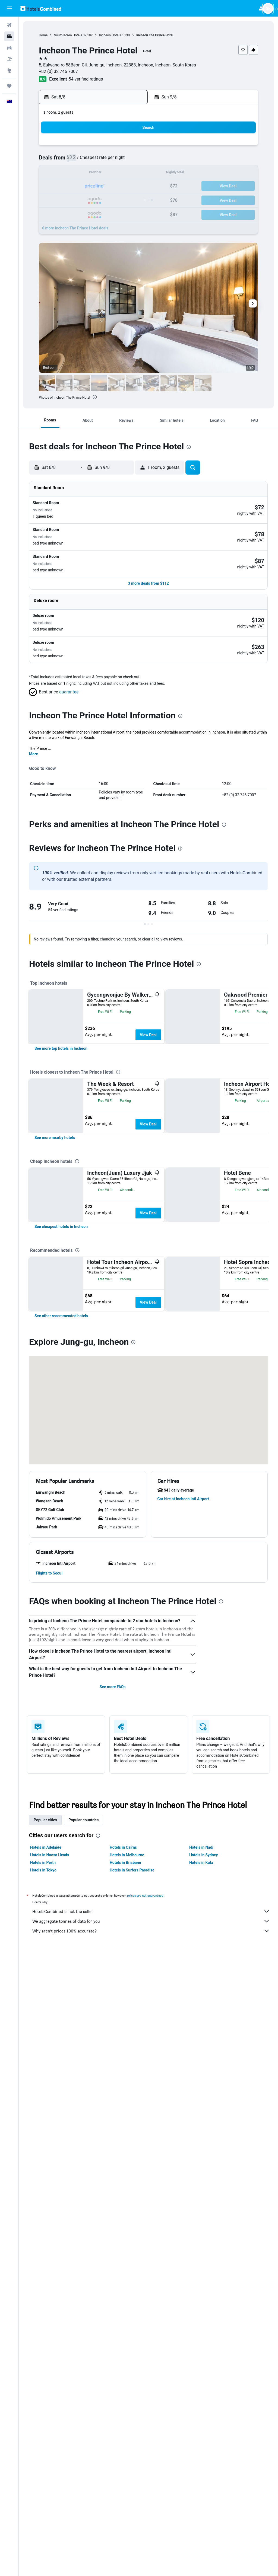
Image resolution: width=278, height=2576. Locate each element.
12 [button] (77, 173)
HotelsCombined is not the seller (151, 2535)
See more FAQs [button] (113, 2310)
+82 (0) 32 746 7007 (58, 71)
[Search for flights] (9, 25)
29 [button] (117, 199)
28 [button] (104, 199)
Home (43, 35)
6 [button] (91, 160)
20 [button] (91, 186)
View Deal (148, 994)
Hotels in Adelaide (45, 2471)
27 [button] (91, 199)
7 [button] (104, 160)
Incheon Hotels (110, 35)
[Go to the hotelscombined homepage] (41, 8)
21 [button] (104, 186)
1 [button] (117, 147)
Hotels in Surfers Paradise (132, 2493)
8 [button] (117, 160)
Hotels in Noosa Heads (49, 2478)
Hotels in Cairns (123, 2471)
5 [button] (78, 160)
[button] (9, 8)
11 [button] (64, 173)
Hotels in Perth (43, 2486)
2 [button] (130, 147)
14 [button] (104, 173)
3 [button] (51, 160)
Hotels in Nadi (201, 2471)
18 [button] (64, 186)
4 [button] (65, 160)
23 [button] (130, 186)
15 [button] (117, 173)
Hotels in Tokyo (43, 2493)
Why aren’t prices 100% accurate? (151, 2554)
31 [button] (51, 212)
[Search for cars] (9, 47)
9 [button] (130, 160)
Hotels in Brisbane (125, 2486)
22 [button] (117, 186)
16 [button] (130, 173)
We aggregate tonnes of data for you (151, 2544)
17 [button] (51, 186)
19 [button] (77, 186)
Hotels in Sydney (203, 2478)
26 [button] (77, 199)
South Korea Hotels (68, 35)
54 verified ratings (86, 79)
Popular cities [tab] (45, 2443)
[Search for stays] (9, 36)
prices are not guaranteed (145, 2519)
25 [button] (64, 199)
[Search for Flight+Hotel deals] (9, 59)
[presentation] (94, 397)
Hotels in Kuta (201, 2486)
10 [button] (51, 173)
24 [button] (51, 199)
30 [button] (130, 199)
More (33, 713)
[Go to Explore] (9, 70)
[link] (61, 1174)
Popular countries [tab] (83, 2443)
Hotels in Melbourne (127, 2478)
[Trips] (9, 86)
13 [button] (91, 173)
